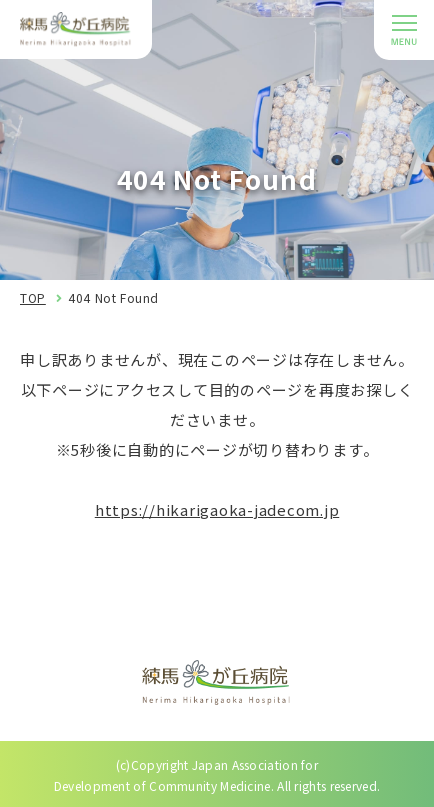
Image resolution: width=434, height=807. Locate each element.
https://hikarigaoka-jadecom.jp (217, 509)
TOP (33, 297)
